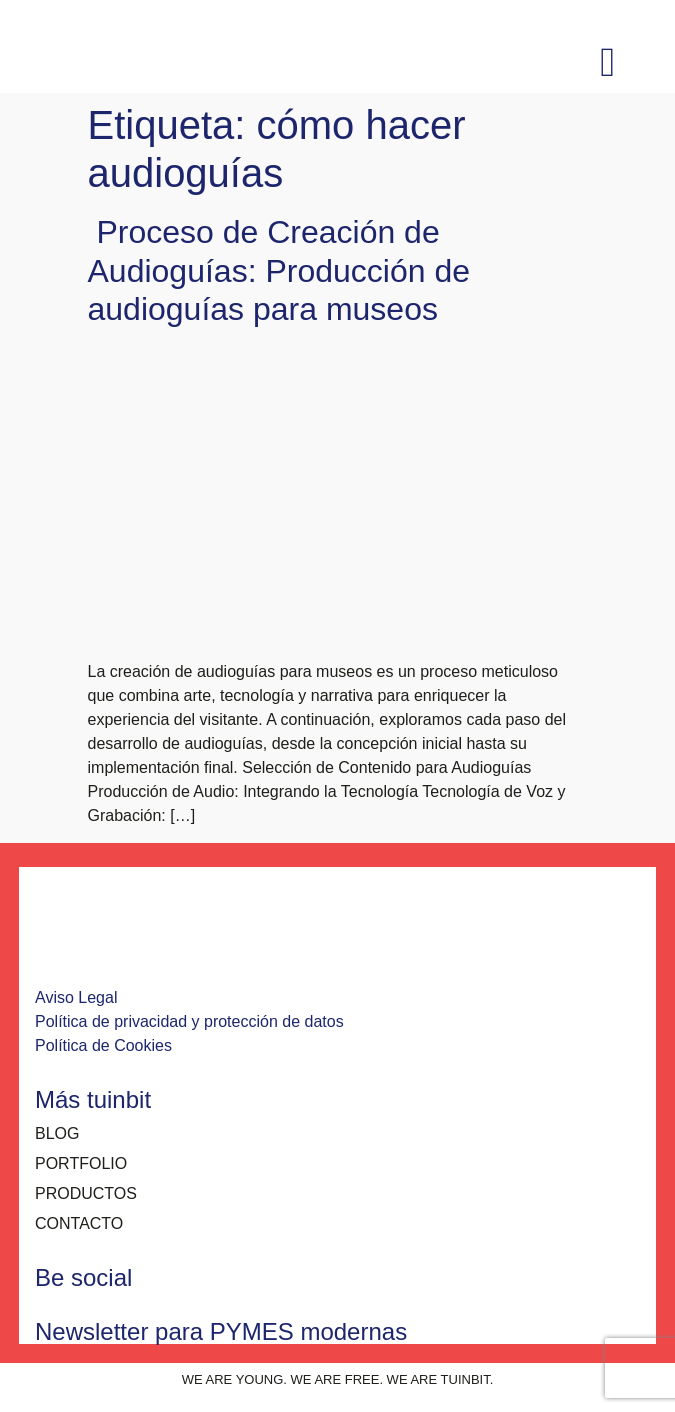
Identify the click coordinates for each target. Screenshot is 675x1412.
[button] (607, 63)
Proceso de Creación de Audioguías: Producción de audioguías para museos (279, 270)
